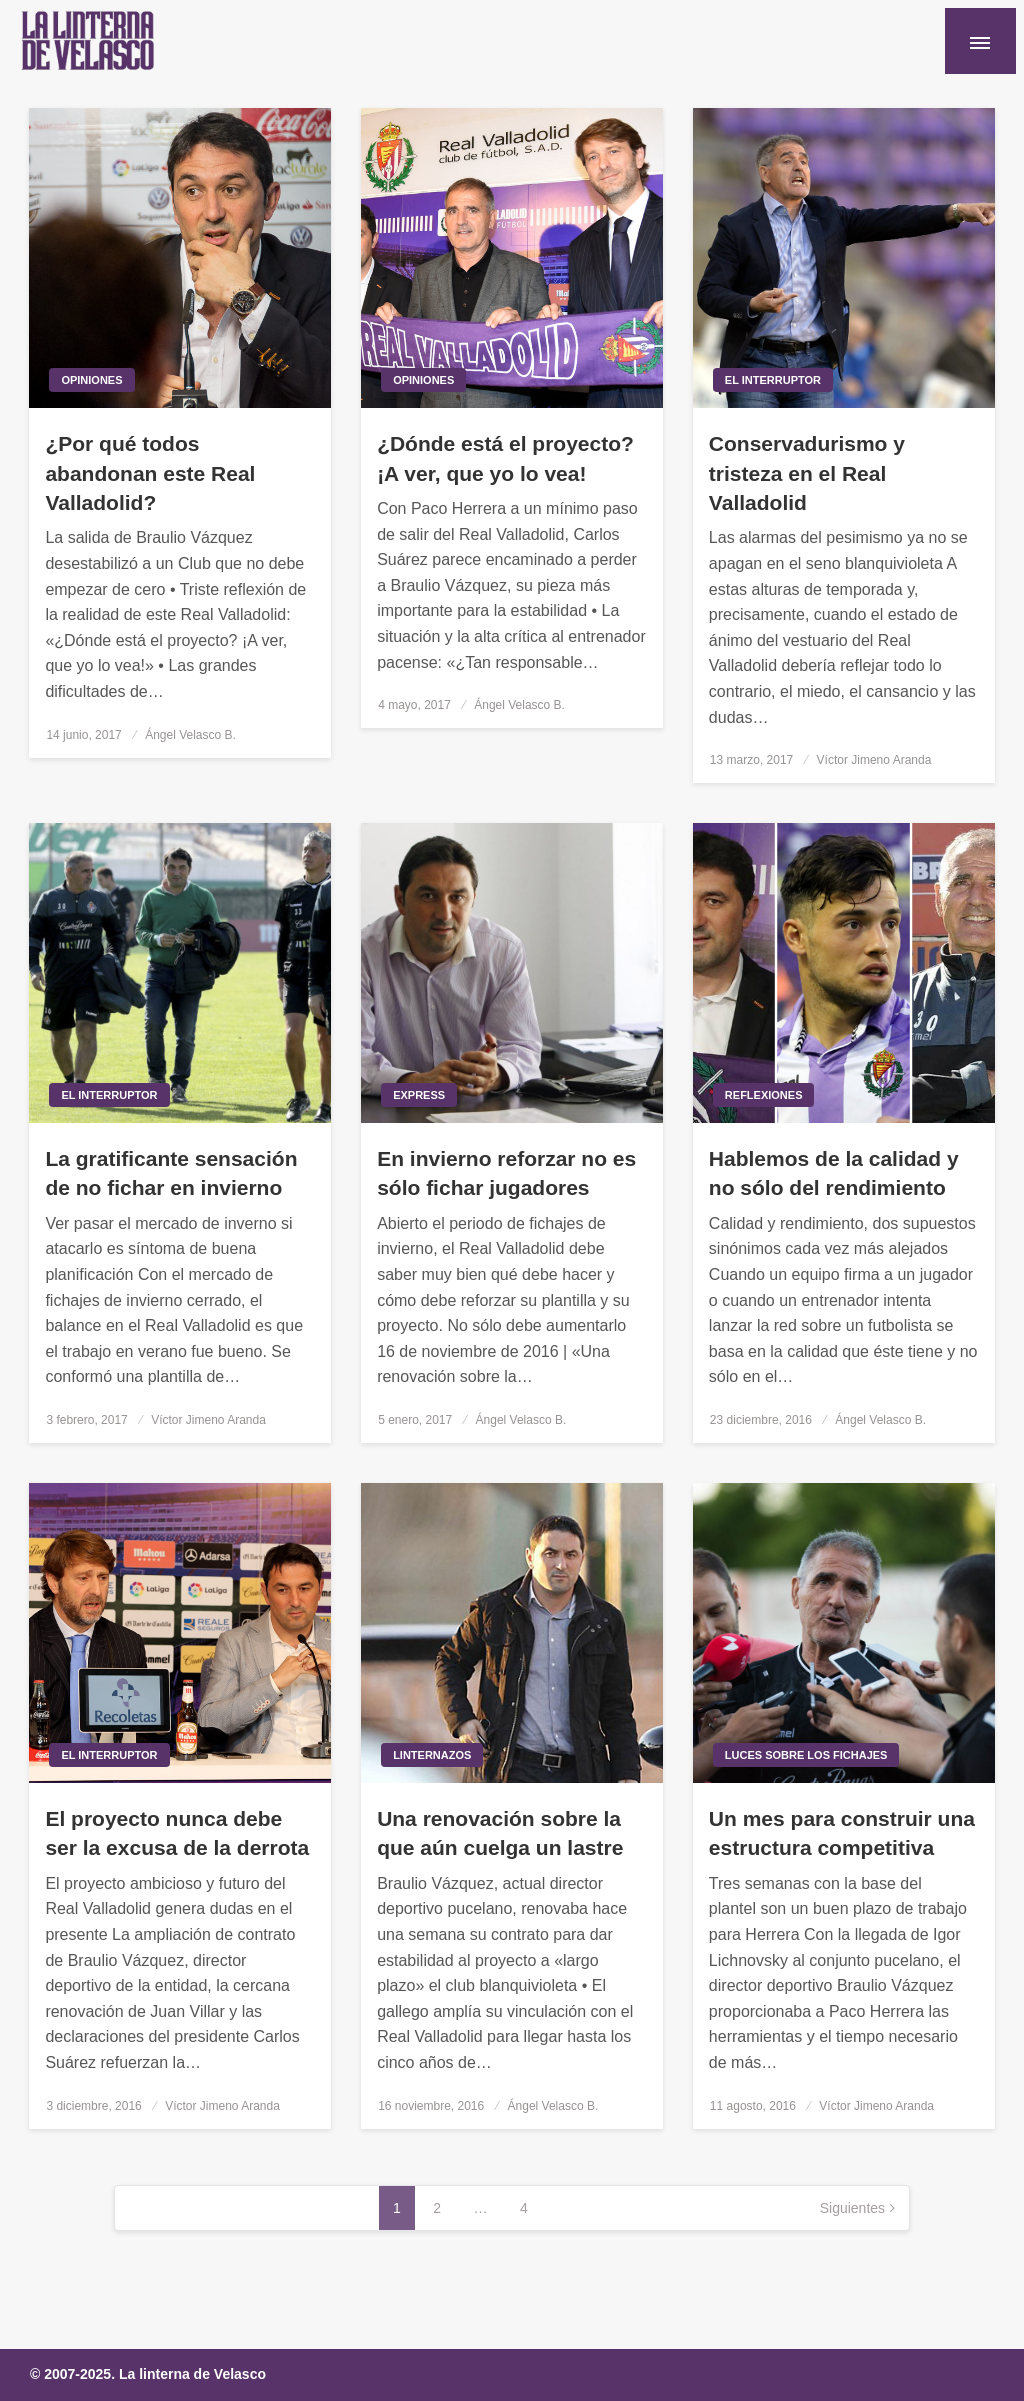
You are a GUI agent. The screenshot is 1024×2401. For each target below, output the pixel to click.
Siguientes (852, 2208)
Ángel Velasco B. (190, 735)
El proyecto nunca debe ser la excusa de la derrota (177, 1833)
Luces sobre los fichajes (806, 1755)
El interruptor (773, 380)
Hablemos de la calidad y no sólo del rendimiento (834, 1173)
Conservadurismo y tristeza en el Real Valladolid (807, 473)
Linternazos (432, 1755)
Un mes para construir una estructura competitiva (842, 1833)
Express (419, 1095)
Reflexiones (764, 1095)
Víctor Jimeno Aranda (874, 760)
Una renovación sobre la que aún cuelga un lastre (500, 1833)
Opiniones (91, 380)
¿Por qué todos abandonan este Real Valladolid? (150, 473)
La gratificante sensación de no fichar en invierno (171, 1173)
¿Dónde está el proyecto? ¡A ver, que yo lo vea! (505, 458)
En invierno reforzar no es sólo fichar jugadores (506, 1173)
